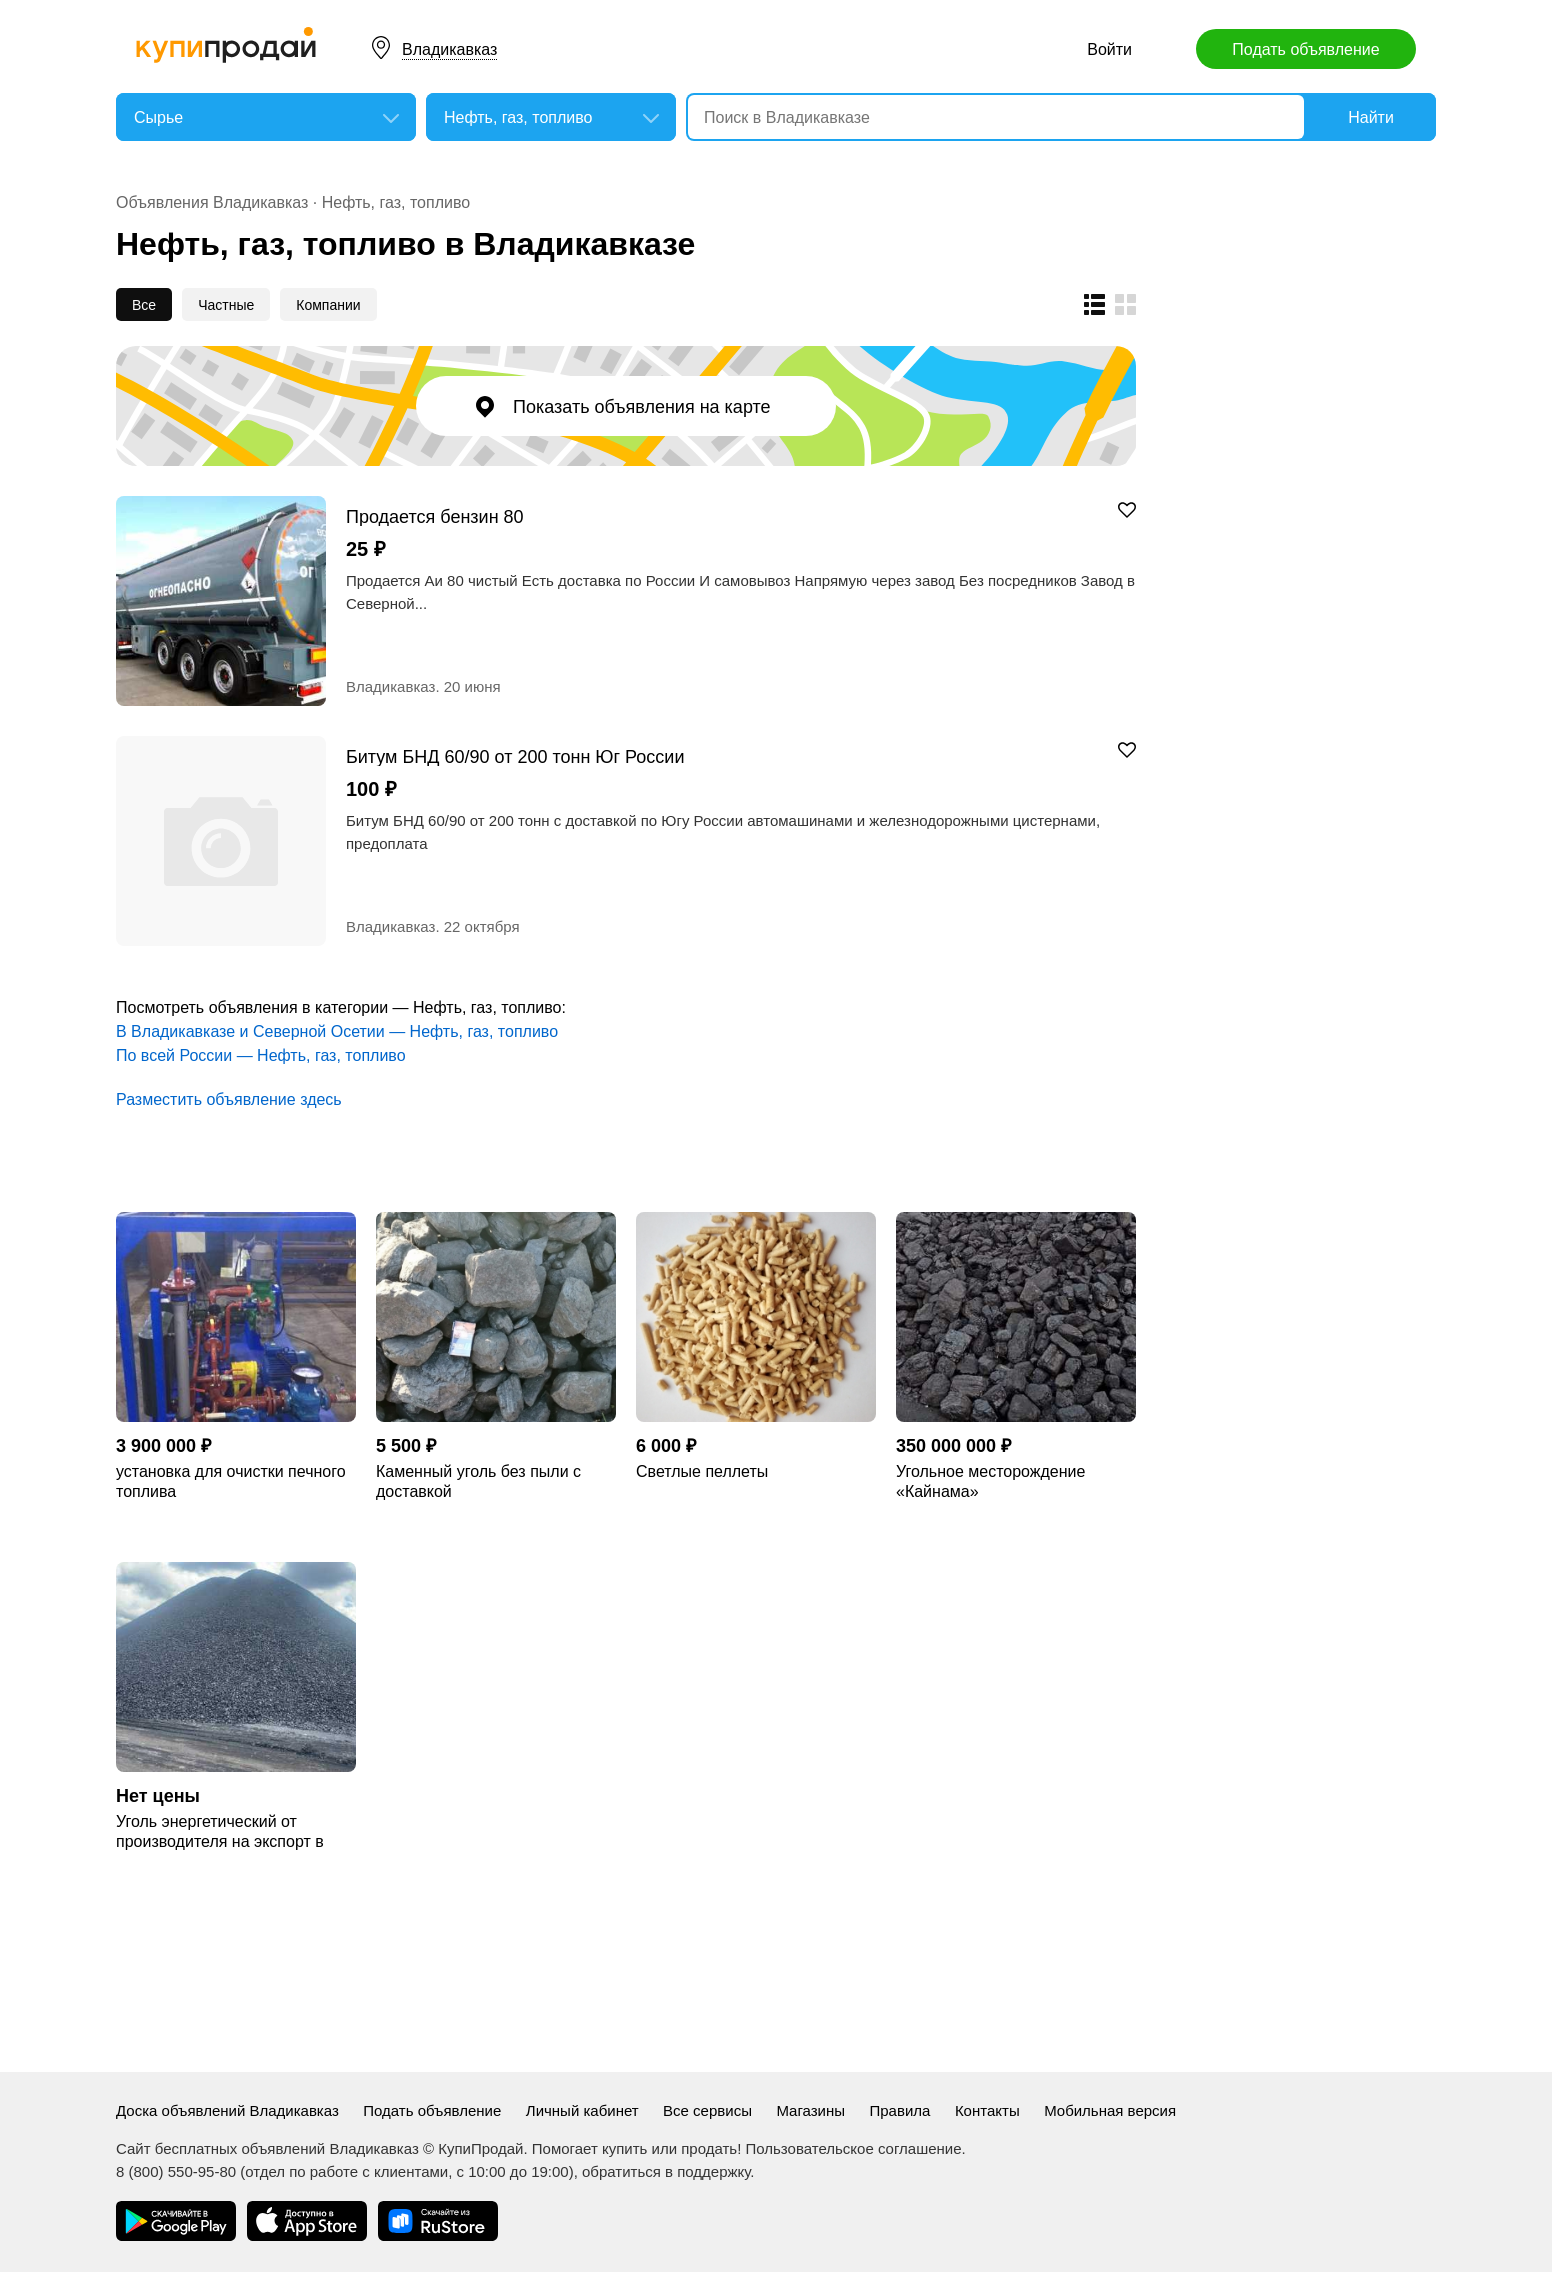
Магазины (810, 2110)
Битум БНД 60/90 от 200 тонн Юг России (515, 756)
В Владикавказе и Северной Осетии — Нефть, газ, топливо (337, 1031)
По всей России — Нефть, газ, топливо (261, 1055)
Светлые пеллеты (702, 1471)
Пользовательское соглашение (854, 2148)
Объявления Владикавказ (212, 202)
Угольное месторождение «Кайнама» (990, 1481)
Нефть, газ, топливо (396, 202)
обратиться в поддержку (666, 2171)
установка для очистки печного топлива (231, 1481)
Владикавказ (449, 49)
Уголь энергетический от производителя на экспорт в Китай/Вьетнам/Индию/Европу (228, 1832)
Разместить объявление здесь (229, 1099)
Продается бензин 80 (435, 516)
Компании (328, 305)
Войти (1109, 49)
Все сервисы (707, 2110)
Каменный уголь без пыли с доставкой (478, 1481)
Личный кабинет (582, 2110)
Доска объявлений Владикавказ (227, 2110)
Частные (226, 305)
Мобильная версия (1110, 2110)
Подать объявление (1305, 49)
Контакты (987, 2110)
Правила (900, 2110)
